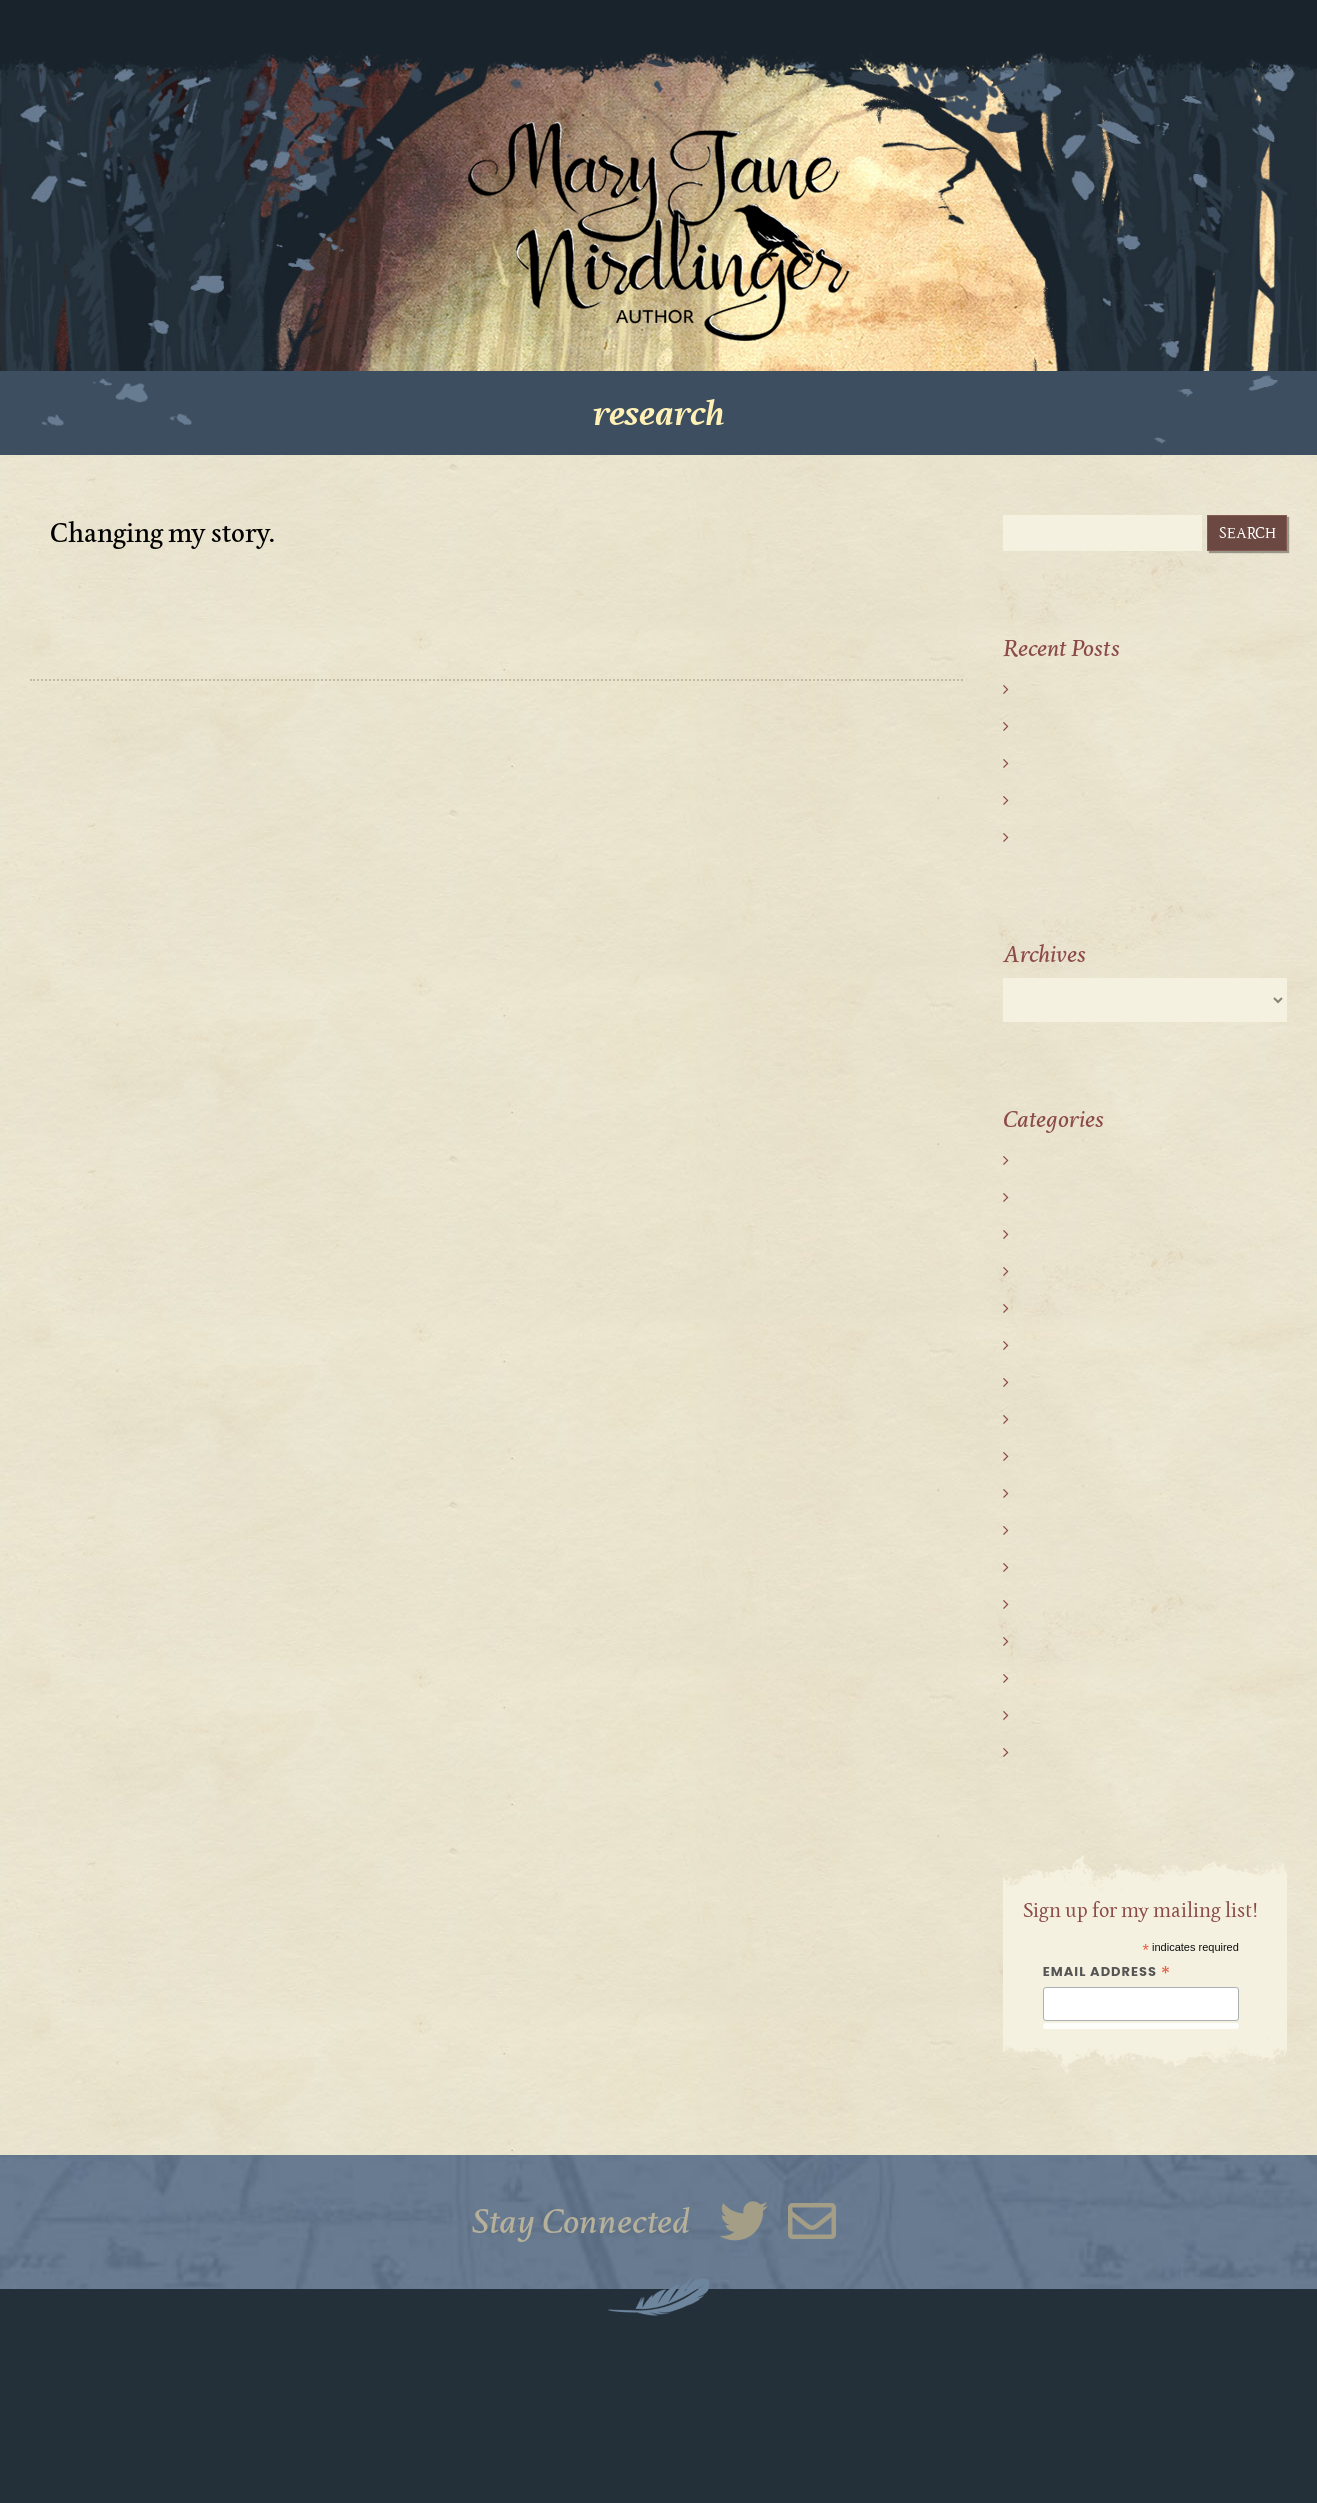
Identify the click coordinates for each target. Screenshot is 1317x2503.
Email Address (1107, 1972)
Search (1247, 533)
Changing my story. (163, 534)
